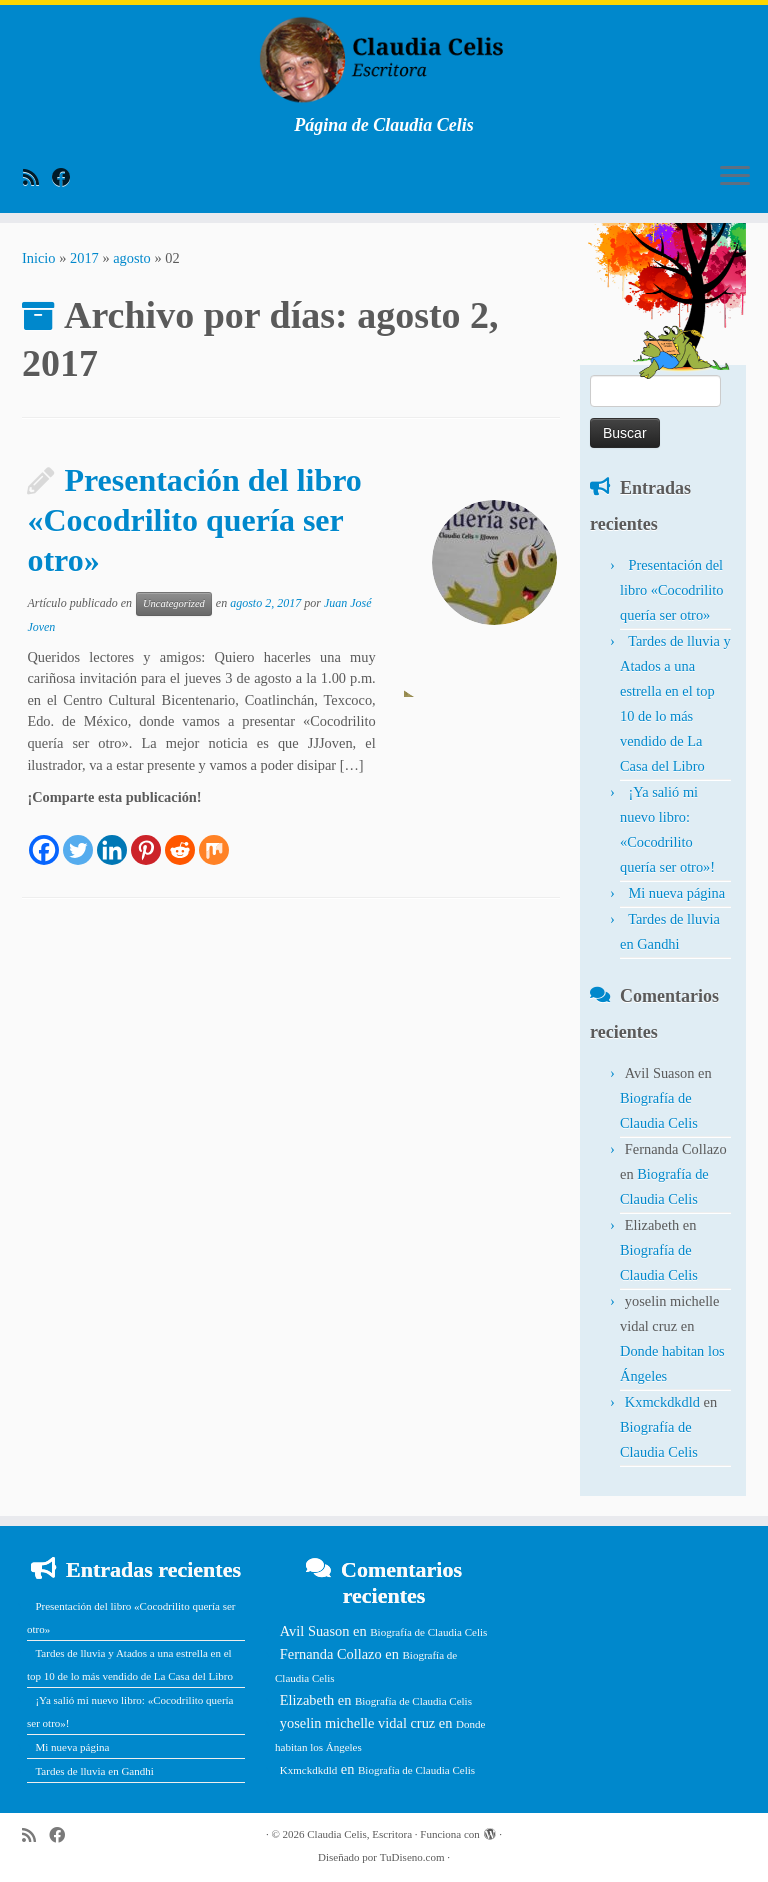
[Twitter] (78, 838)
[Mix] (214, 838)
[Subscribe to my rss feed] (37, 177)
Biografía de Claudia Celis (428, 1632)
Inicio (39, 258)
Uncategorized (174, 603)
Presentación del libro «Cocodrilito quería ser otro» (194, 520)
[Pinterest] (146, 838)
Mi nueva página (676, 893)
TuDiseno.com (412, 1857)
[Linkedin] (112, 838)
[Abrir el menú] (735, 177)
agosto (132, 258)
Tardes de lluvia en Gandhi (94, 1771)
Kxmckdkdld (662, 1402)
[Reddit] (180, 838)
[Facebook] (44, 838)
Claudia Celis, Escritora (359, 1834)
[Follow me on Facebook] (68, 177)
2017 (84, 258)
